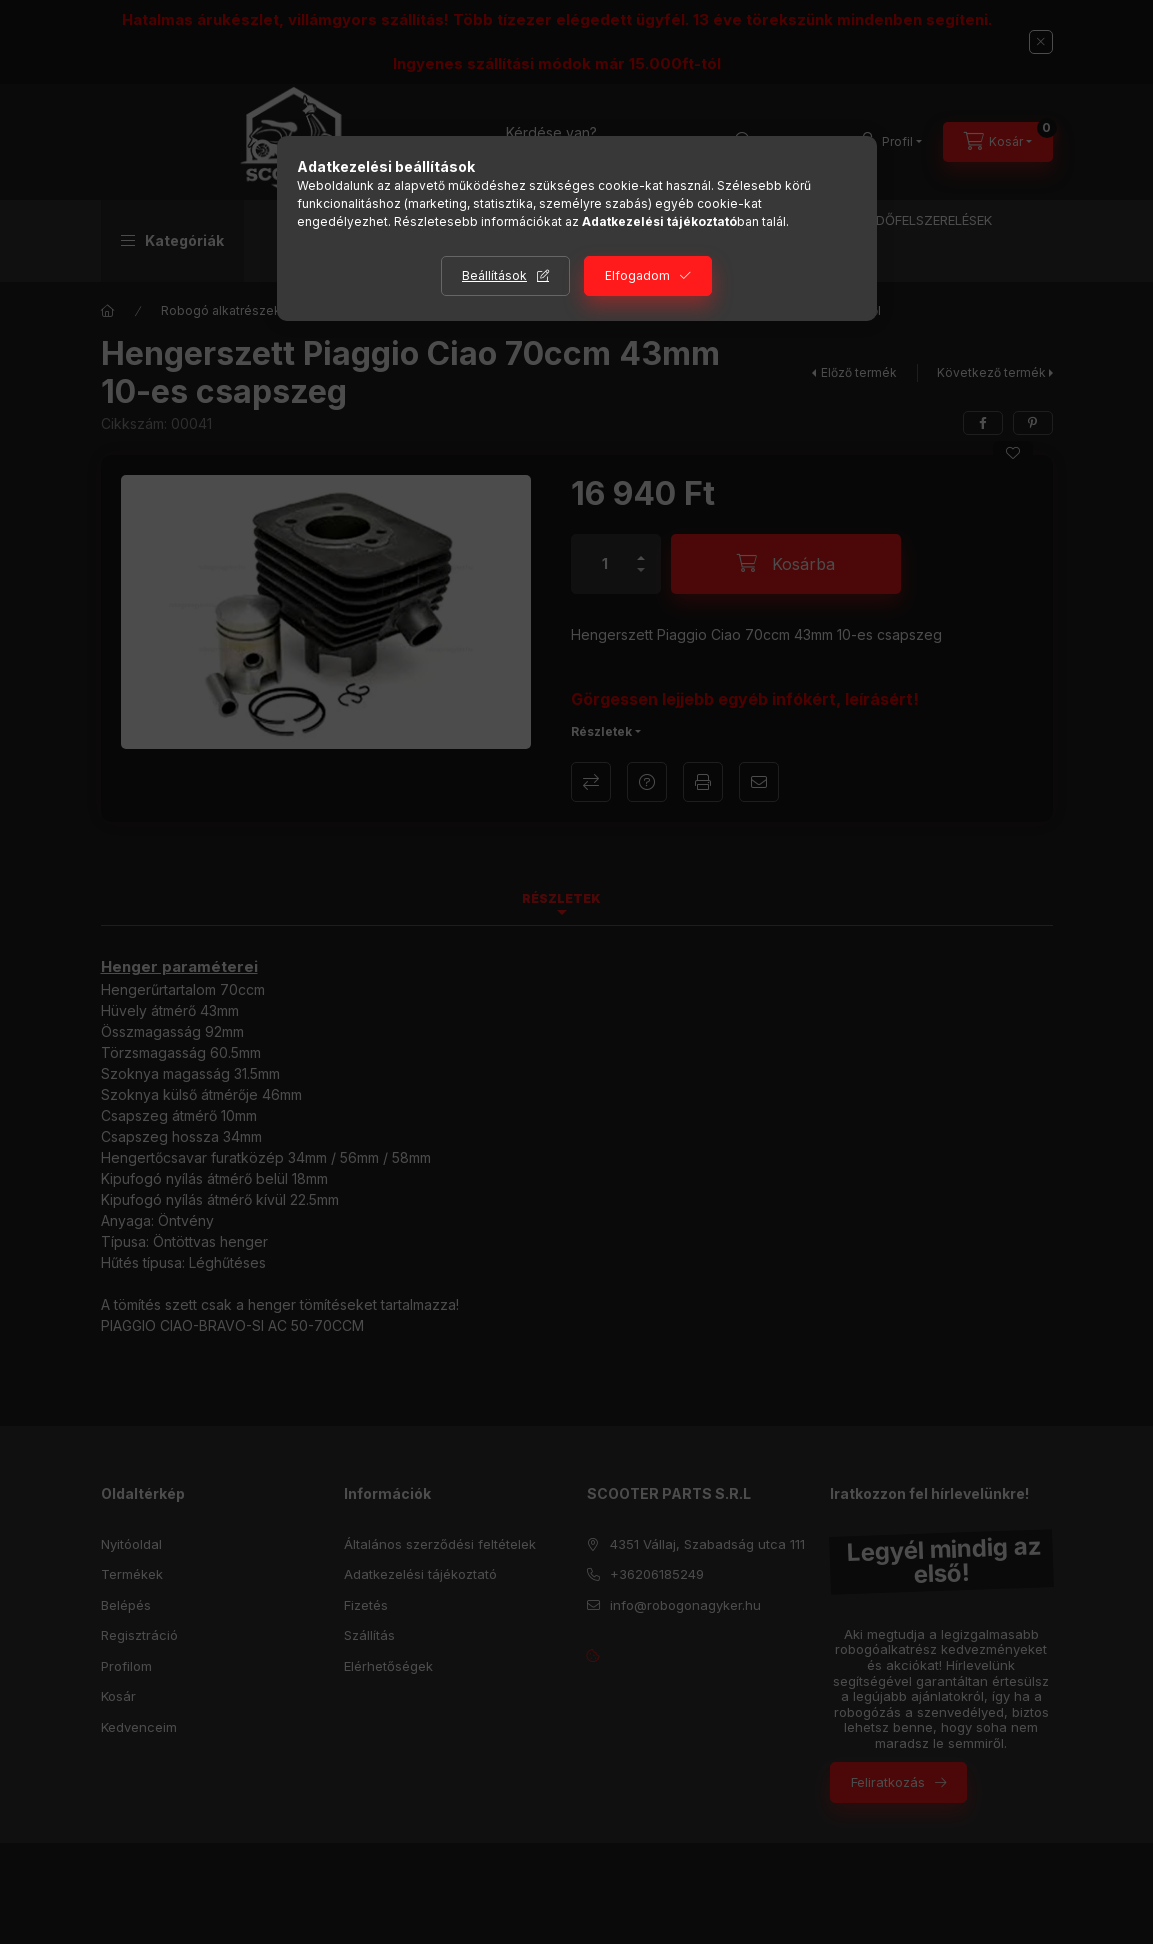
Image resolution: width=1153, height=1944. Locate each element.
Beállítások (494, 275)
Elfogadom (637, 275)
